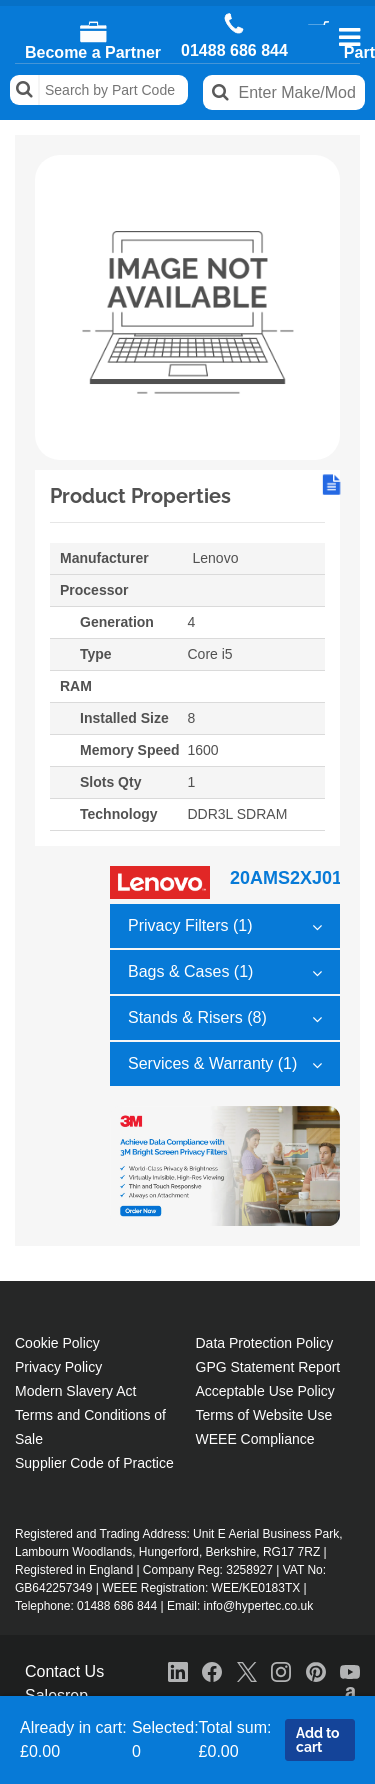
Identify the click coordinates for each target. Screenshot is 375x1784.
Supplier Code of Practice (94, 1463)
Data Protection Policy (265, 1343)
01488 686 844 (234, 51)
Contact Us (64, 1671)
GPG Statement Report (268, 1367)
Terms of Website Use (264, 1415)
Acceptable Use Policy (265, 1391)
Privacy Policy (58, 1367)
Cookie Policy (57, 1343)
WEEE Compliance (255, 1439)
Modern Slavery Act (75, 1391)
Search (25, 90)
